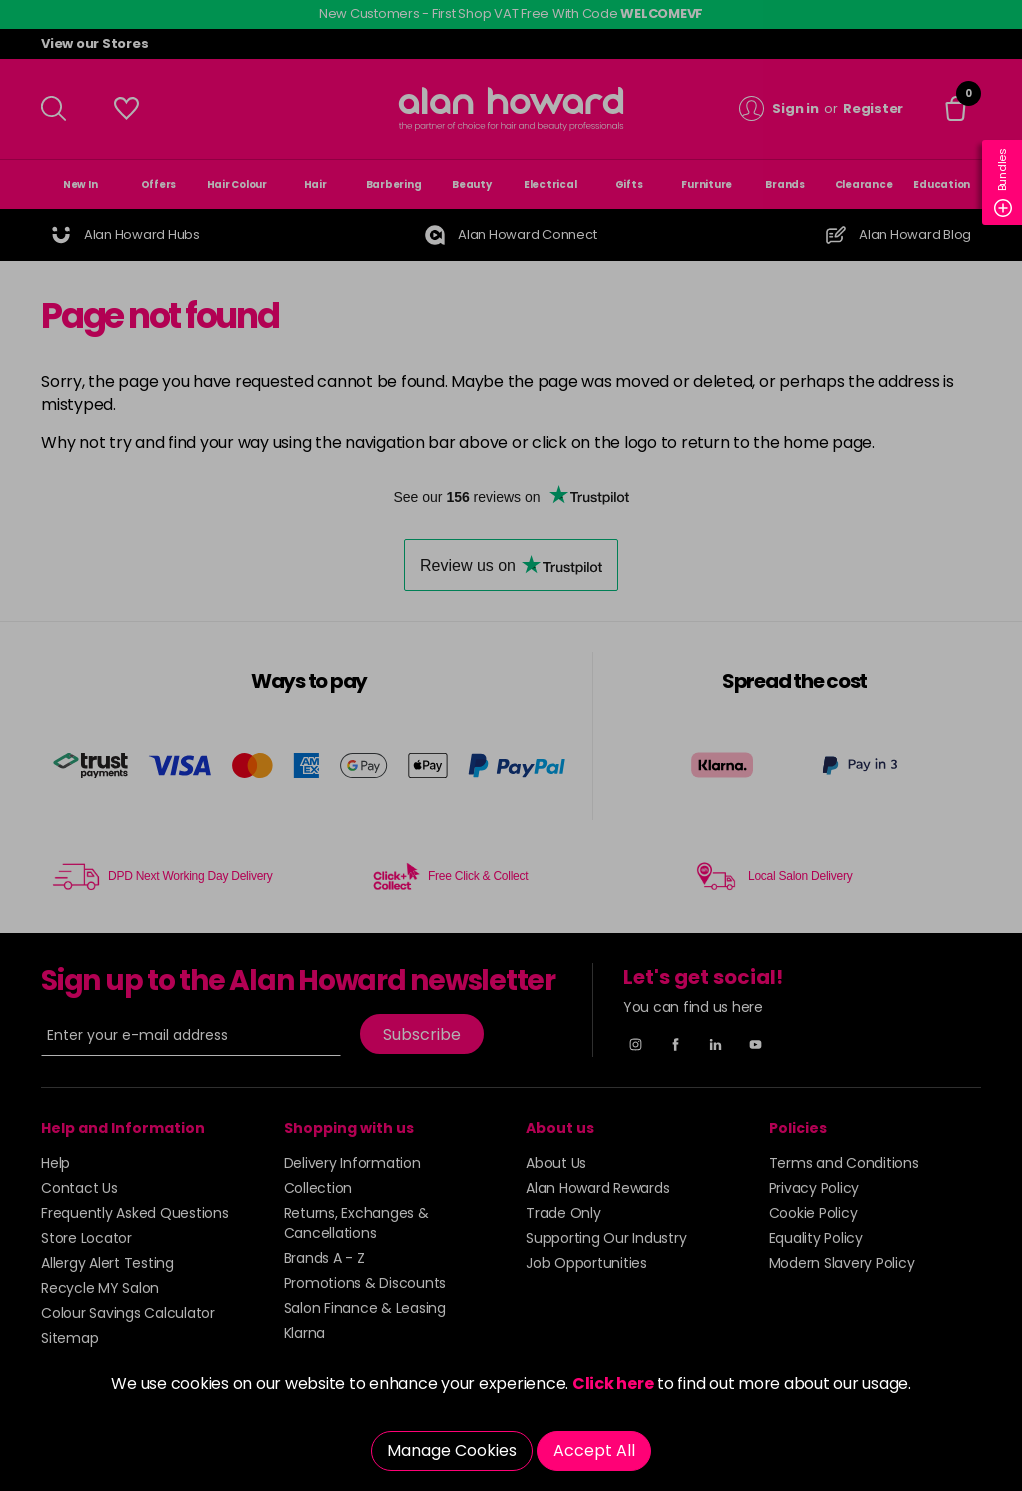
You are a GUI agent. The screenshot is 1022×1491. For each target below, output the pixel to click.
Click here (613, 1383)
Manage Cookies (452, 1450)
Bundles (1003, 182)
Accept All (594, 1450)
